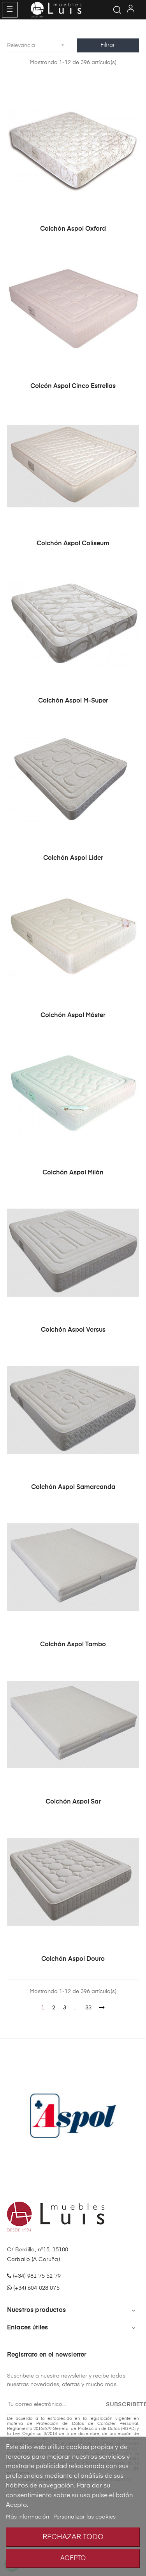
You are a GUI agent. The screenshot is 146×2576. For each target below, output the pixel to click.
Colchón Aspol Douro (73, 1959)
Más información (28, 2517)
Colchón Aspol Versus (73, 1330)
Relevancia (38, 45)
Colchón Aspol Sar (73, 1802)
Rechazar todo (73, 2537)
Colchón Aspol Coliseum (73, 544)
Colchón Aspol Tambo (73, 1645)
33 (88, 2008)
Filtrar (107, 45)
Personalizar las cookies (84, 2517)
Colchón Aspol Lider (73, 858)
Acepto (73, 2558)
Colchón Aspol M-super (73, 701)
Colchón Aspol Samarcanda (73, 1487)
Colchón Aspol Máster (73, 1015)
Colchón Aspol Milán (73, 1173)
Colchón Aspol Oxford (73, 229)
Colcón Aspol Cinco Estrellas (73, 386)
